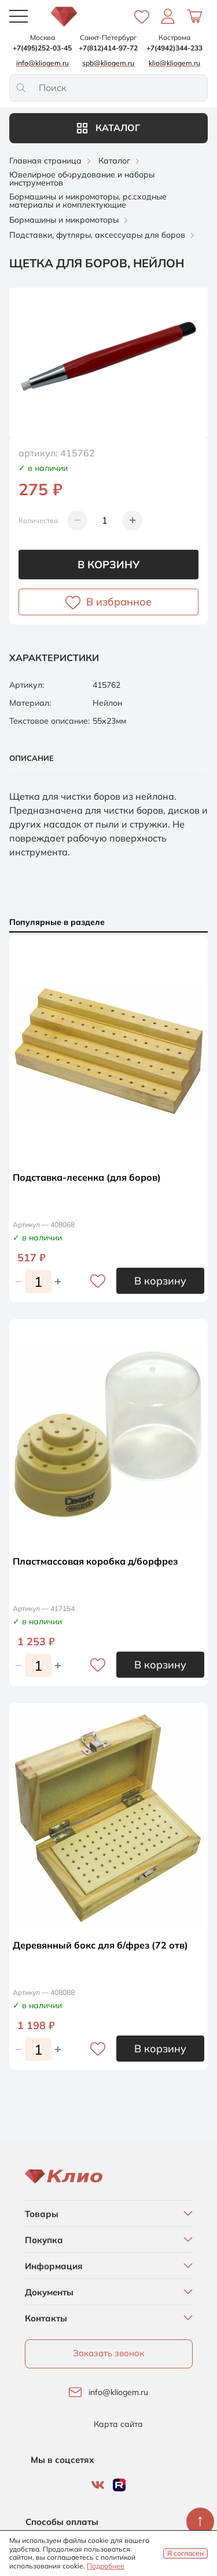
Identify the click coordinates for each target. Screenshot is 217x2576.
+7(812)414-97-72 (108, 47)
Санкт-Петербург (108, 37)
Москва (42, 37)
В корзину (108, 564)
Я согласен (185, 2553)
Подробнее (105, 2566)
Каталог (108, 127)
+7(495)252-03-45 (42, 47)
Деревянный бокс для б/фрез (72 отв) (100, 1945)
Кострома (174, 37)
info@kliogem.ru (118, 2392)
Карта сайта (118, 2424)
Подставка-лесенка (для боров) (87, 1177)
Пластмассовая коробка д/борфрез (95, 1561)
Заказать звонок (108, 2353)
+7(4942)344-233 (174, 47)
